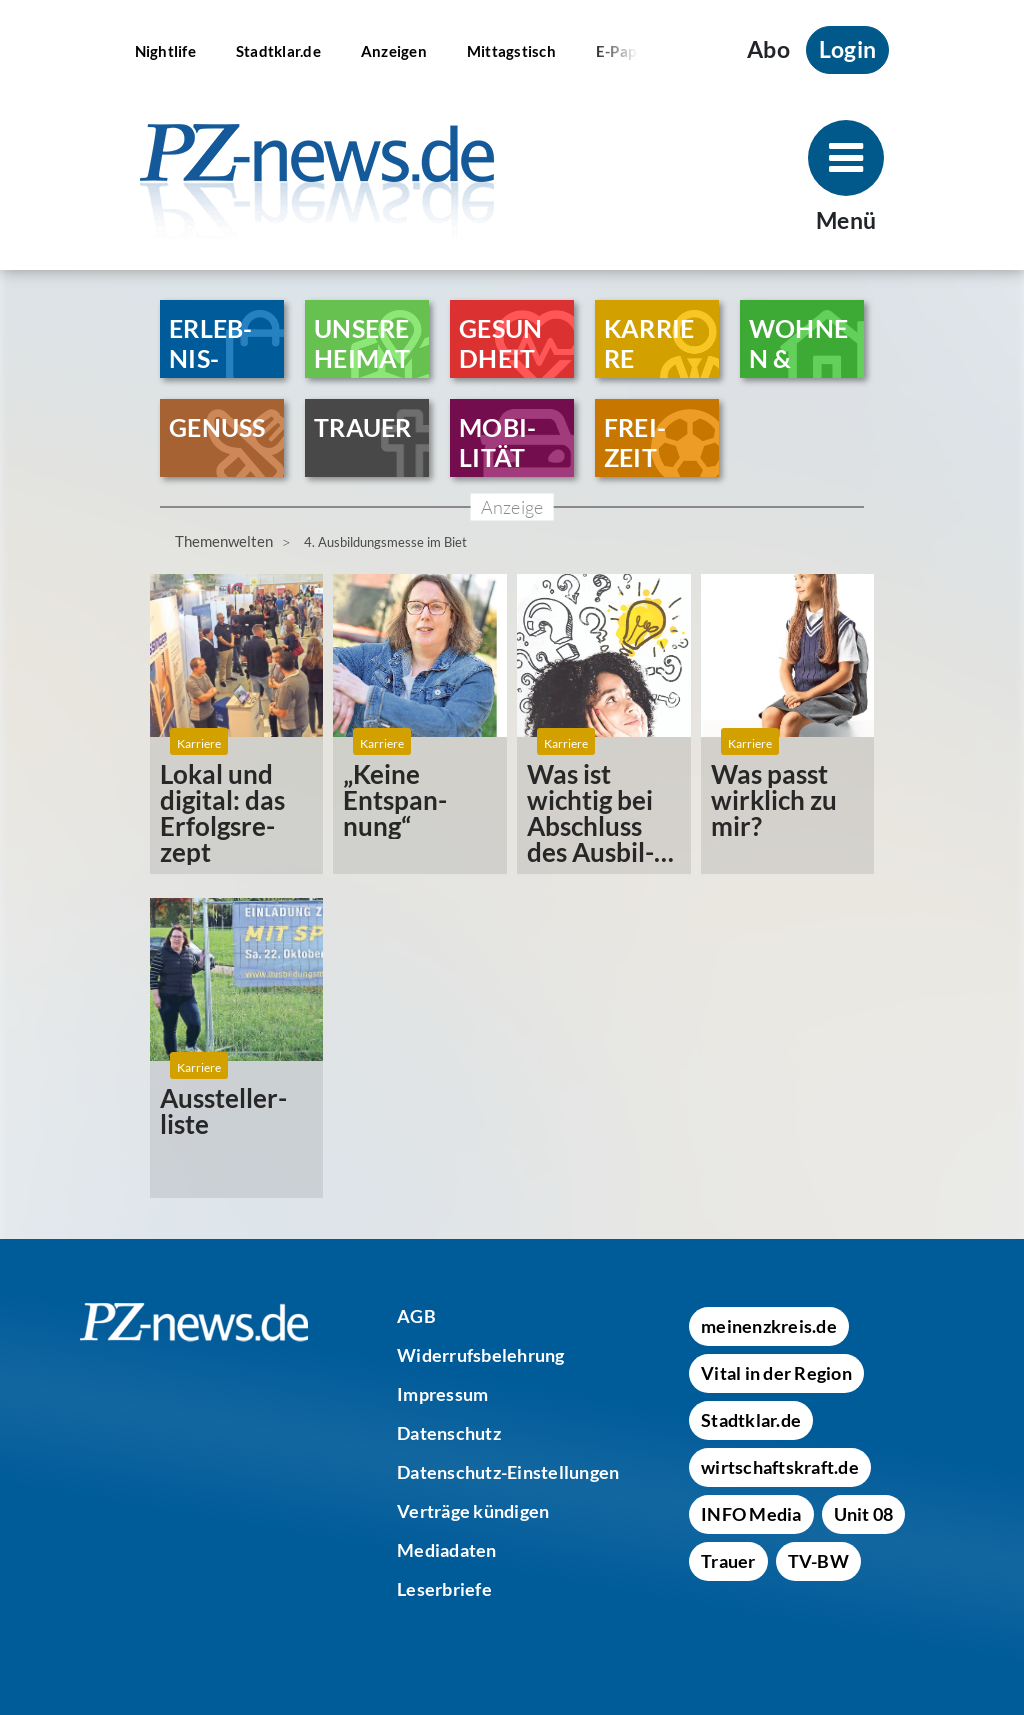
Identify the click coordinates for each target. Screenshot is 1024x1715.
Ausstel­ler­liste (223, 1111)
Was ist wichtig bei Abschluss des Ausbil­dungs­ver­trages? (590, 813)
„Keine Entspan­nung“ (395, 800)
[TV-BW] (818, 1561)
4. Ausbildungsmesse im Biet (385, 542)
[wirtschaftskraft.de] (780, 1467)
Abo (768, 49)
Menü (846, 220)
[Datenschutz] (449, 1433)
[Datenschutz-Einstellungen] (508, 1472)
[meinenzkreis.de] (769, 1326)
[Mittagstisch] (511, 50)
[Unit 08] (864, 1514)
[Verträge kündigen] (473, 1511)
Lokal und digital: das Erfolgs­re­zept (222, 813)
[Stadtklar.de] (278, 50)
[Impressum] (442, 1394)
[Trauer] (728, 1561)
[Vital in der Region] (776, 1373)
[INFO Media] (751, 1514)
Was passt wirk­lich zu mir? (774, 800)
